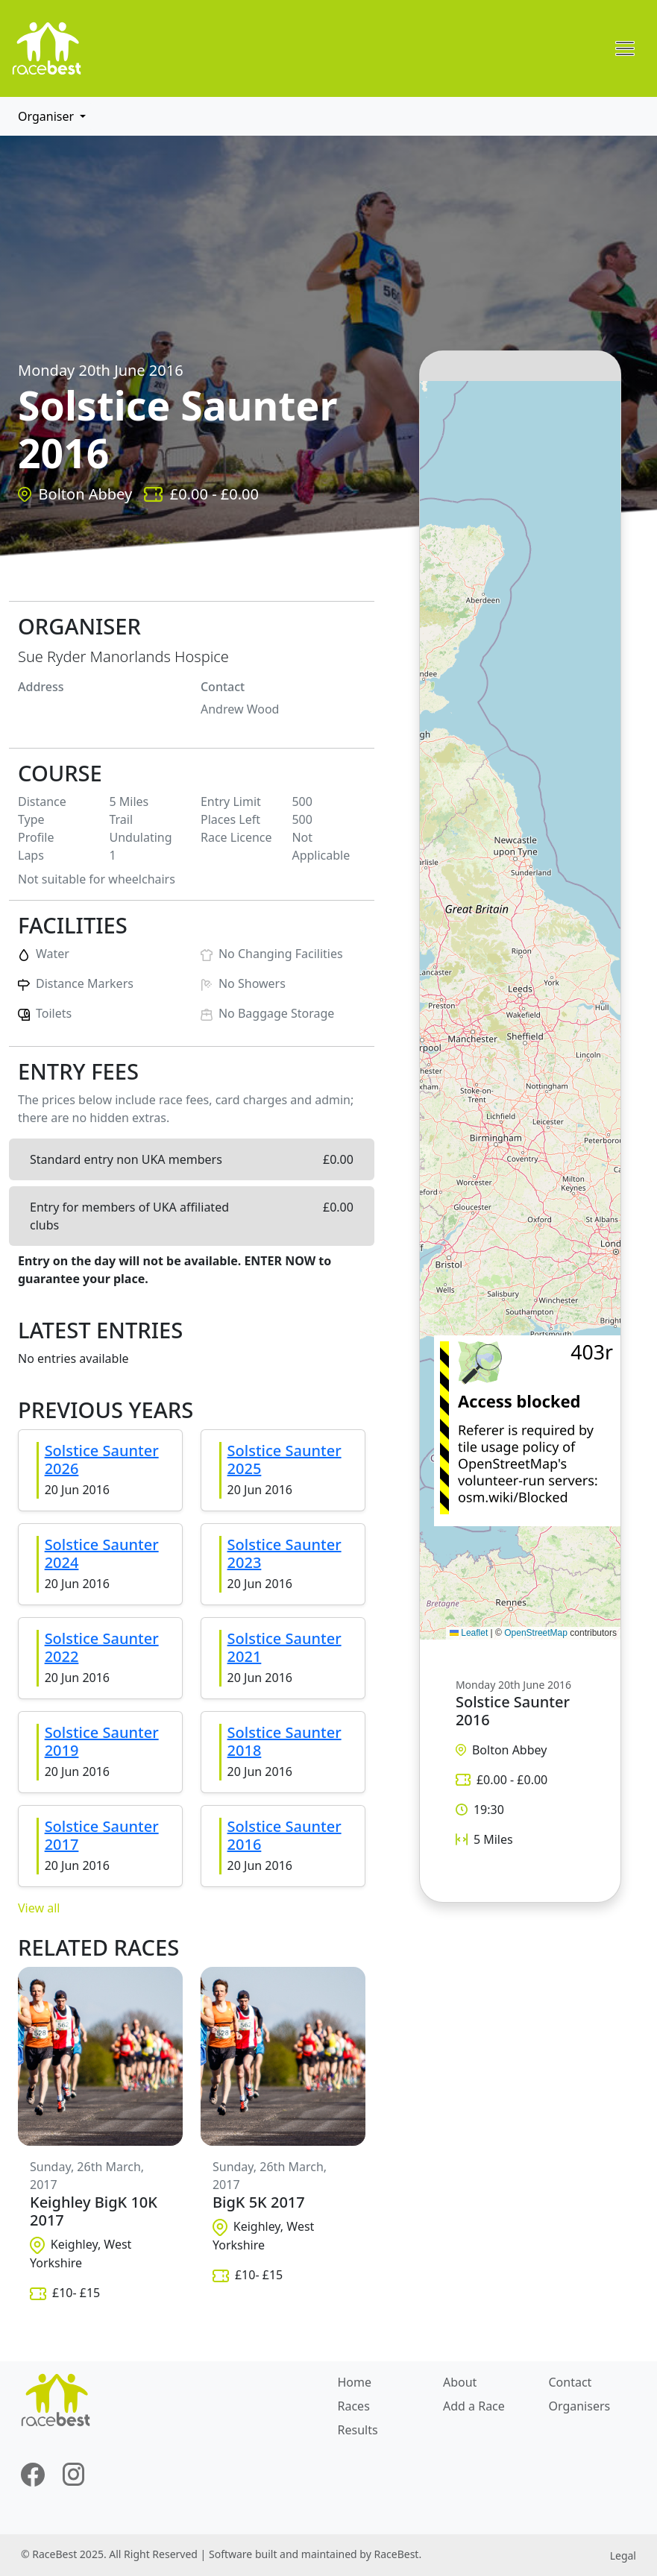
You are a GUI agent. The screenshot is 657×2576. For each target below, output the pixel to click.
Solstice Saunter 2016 (284, 1835)
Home (355, 2382)
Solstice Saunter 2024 (102, 1553)
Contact (569, 2382)
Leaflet (469, 1633)
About (460, 2382)
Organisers (579, 2406)
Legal (623, 2555)
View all (39, 1908)
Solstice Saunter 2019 (102, 1741)
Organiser (47, 116)
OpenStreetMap (536, 1633)
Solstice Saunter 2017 (102, 1835)
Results (358, 2430)
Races (354, 2406)
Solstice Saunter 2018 (284, 1741)
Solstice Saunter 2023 (284, 1553)
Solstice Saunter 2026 (102, 1459)
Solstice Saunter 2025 (284, 1459)
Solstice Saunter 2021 (284, 1647)
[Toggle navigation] (625, 48)
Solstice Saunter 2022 (102, 1647)
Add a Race (474, 2406)
